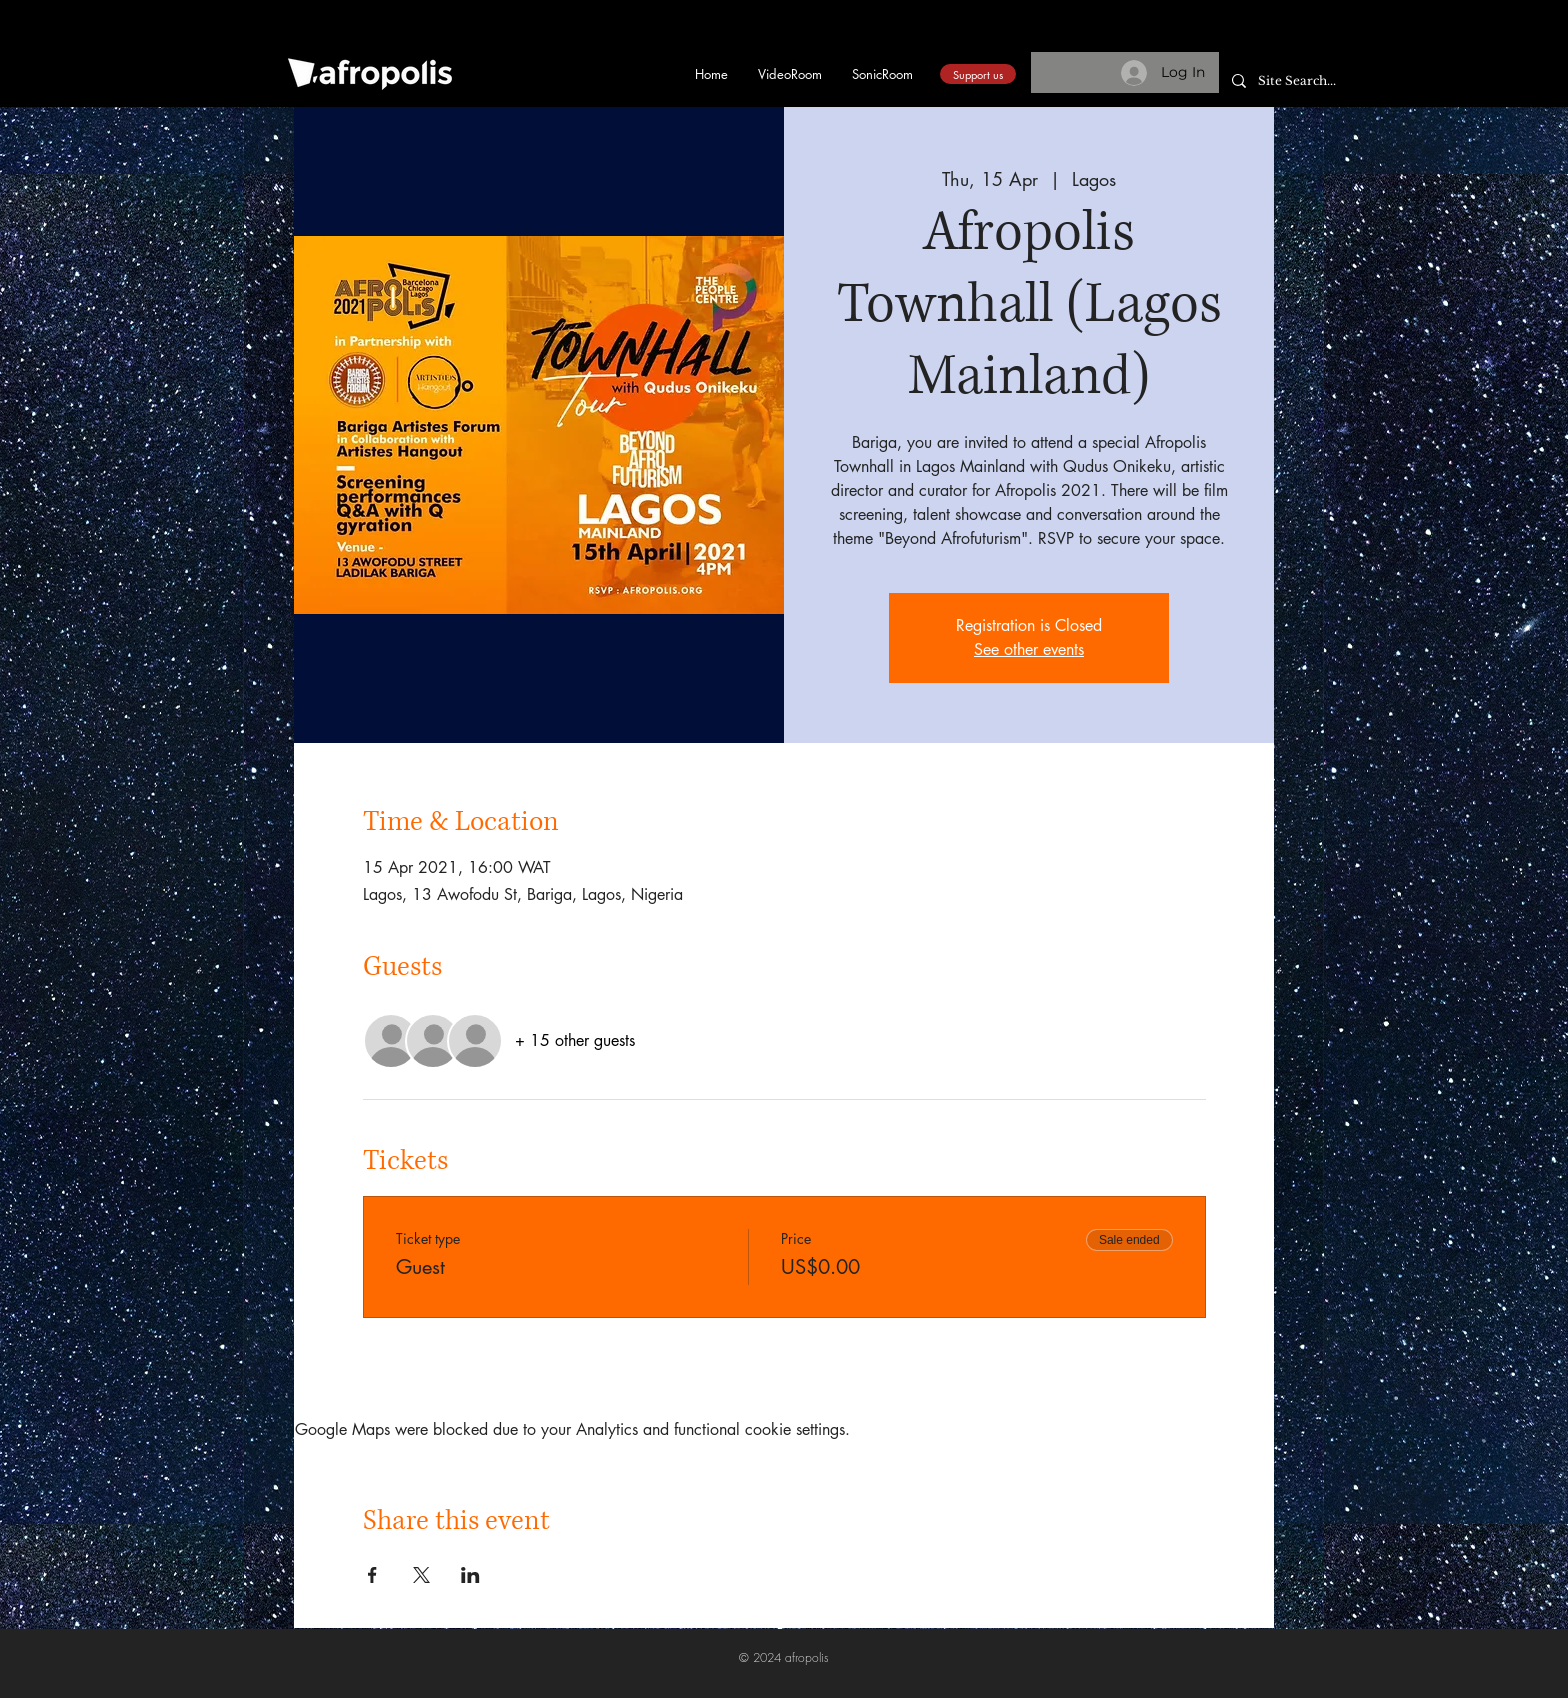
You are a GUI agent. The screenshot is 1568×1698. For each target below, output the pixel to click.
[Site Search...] (1308, 81)
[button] (1262, 42)
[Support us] (978, 74)
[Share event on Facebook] (372, 1575)
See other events (1029, 649)
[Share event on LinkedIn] (470, 1575)
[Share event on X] (421, 1575)
